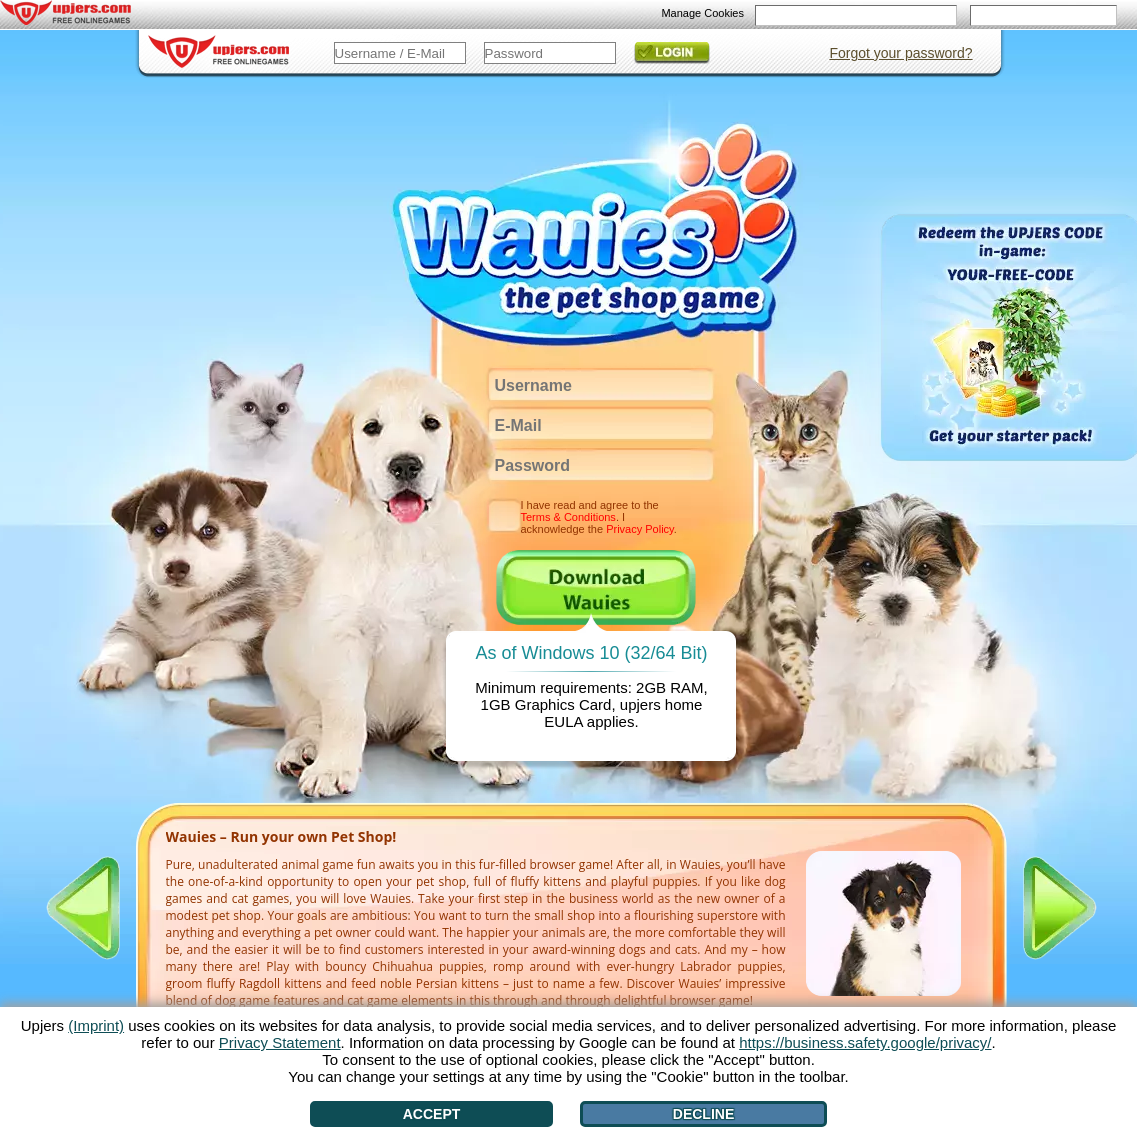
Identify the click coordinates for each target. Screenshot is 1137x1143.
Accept (432, 1114)
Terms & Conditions (568, 517)
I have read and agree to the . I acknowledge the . (599, 517)
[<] (83, 908)
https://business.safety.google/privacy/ (865, 1042)
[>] (1060, 908)
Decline (703, 1114)
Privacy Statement (280, 1042)
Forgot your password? (900, 53)
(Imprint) (96, 1025)
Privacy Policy (640, 529)
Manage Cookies (702, 13)
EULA (563, 721)
